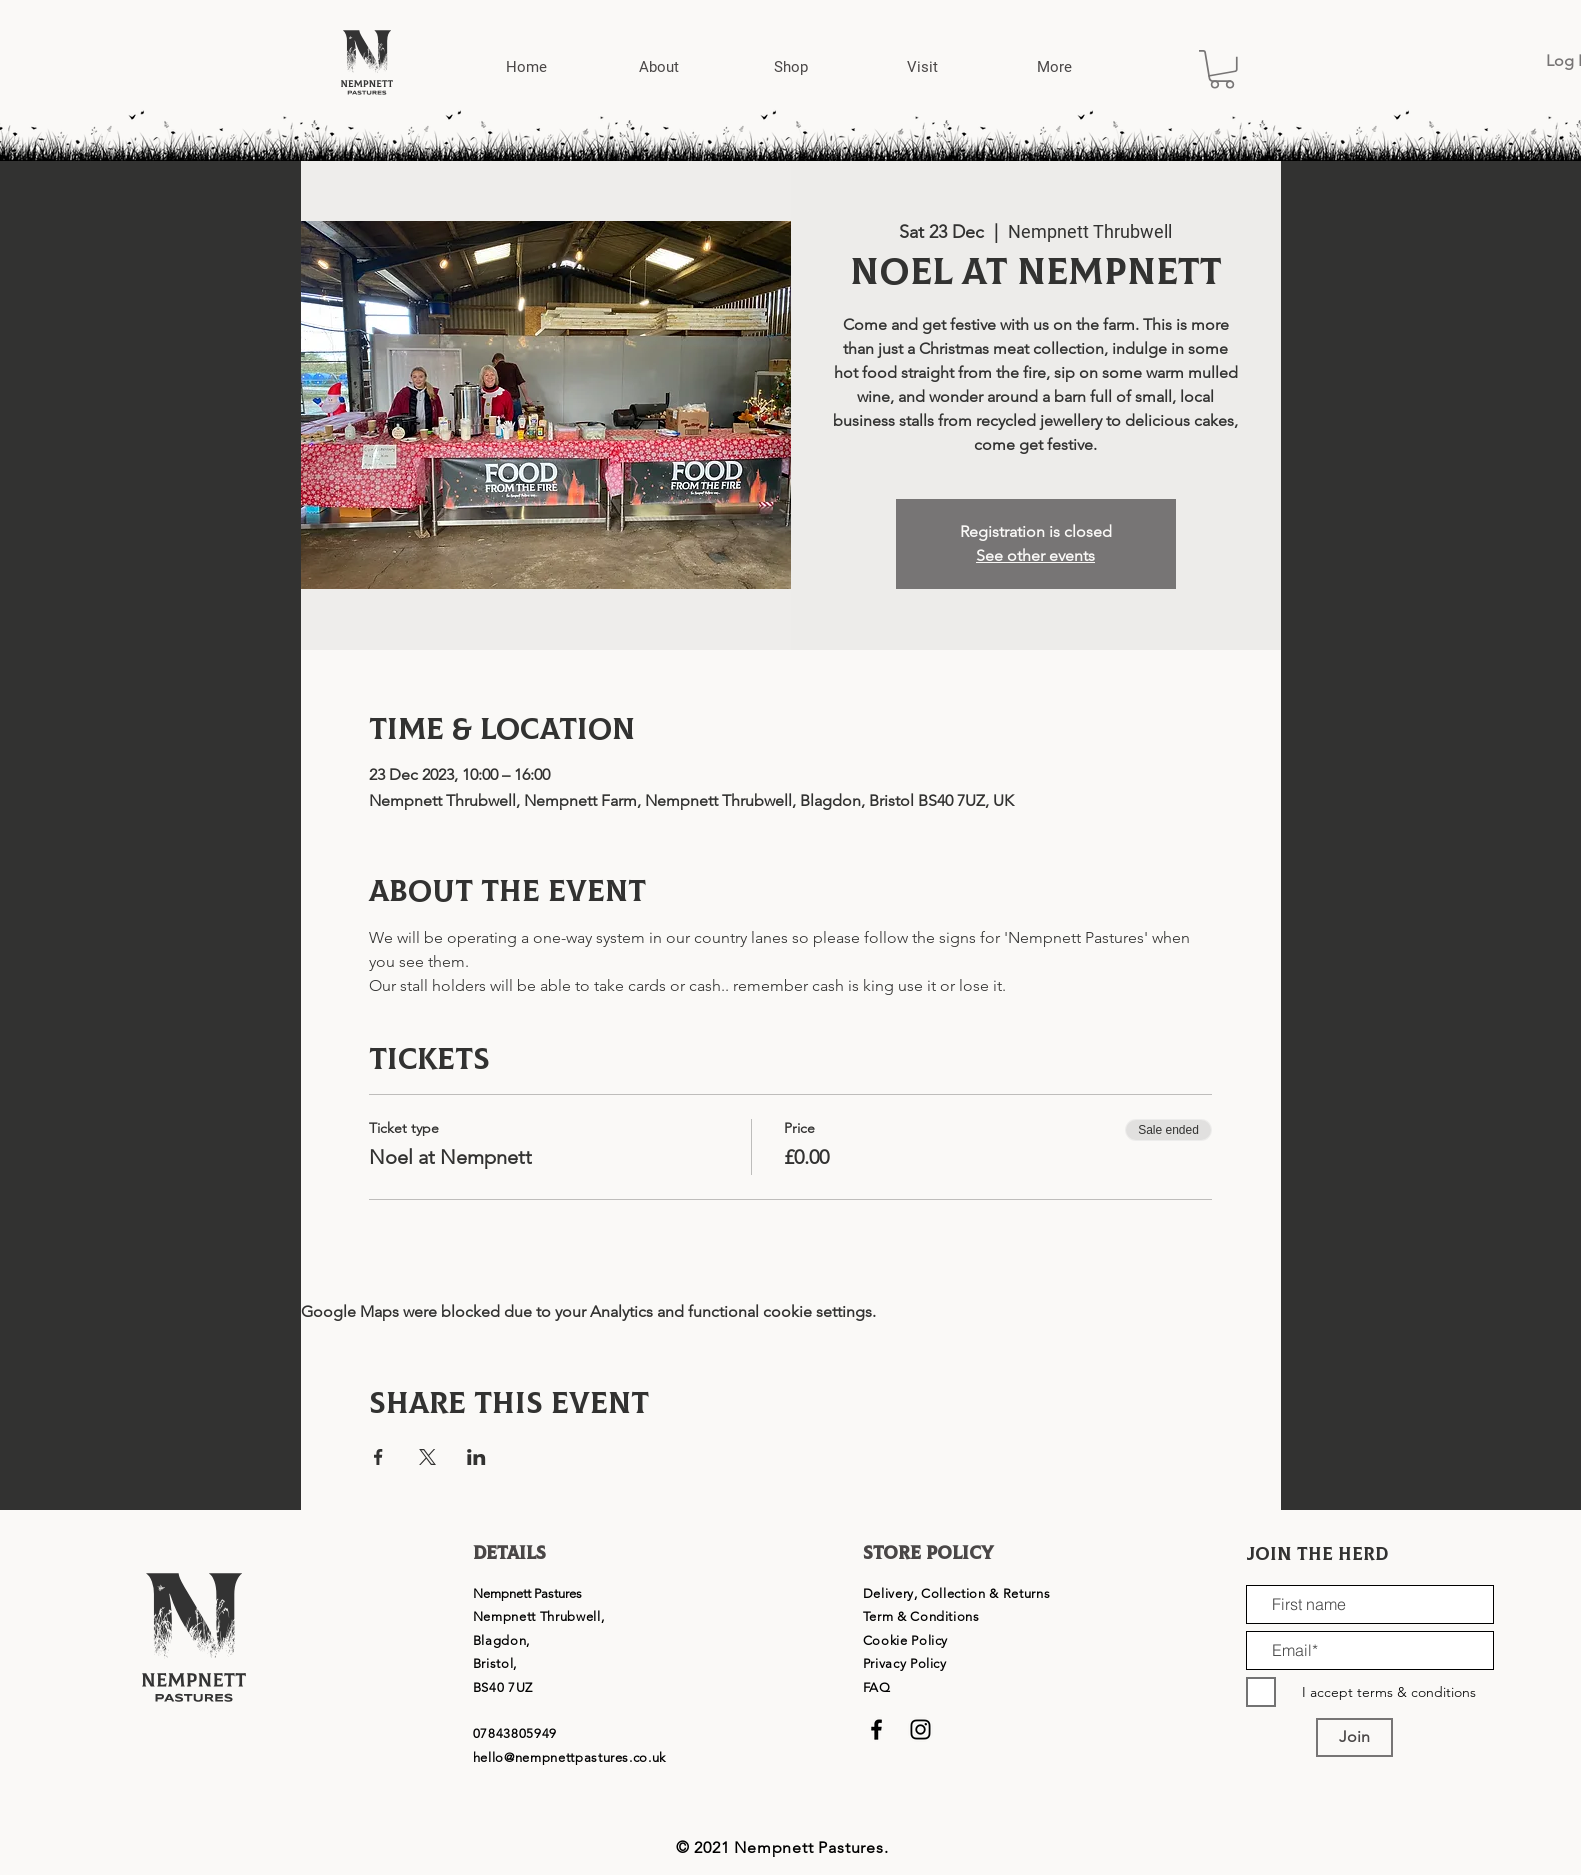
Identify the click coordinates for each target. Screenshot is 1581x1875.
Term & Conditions (921, 1616)
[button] (659, 67)
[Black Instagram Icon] (920, 1729)
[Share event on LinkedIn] (476, 1457)
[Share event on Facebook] (378, 1457)
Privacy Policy (905, 1663)
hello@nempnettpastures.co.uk (569, 1757)
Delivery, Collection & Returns (957, 1593)
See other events (1035, 555)
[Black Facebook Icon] (876, 1729)
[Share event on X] (427, 1457)
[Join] (1354, 1737)
